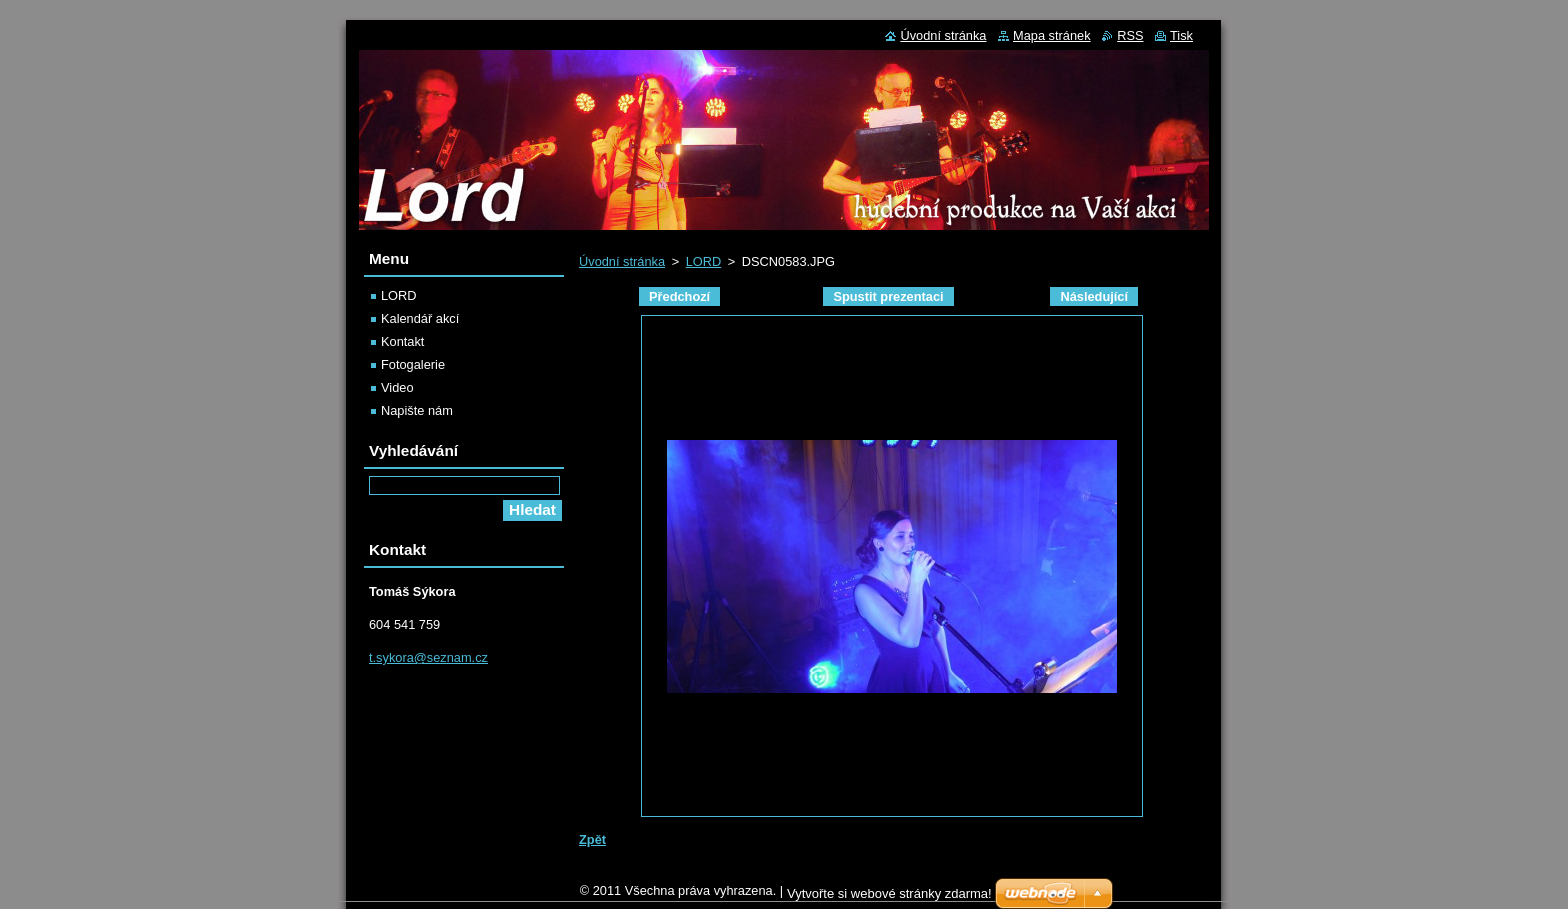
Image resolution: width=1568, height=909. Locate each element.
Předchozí (679, 296)
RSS (1130, 35)
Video (397, 387)
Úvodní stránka (622, 261)
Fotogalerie (413, 364)
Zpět (592, 839)
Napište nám (417, 410)
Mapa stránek (1052, 35)
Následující (1094, 296)
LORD (704, 261)
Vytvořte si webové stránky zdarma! (889, 898)
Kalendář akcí (420, 318)
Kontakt (402, 341)
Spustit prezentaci (888, 296)
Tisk (1181, 35)
